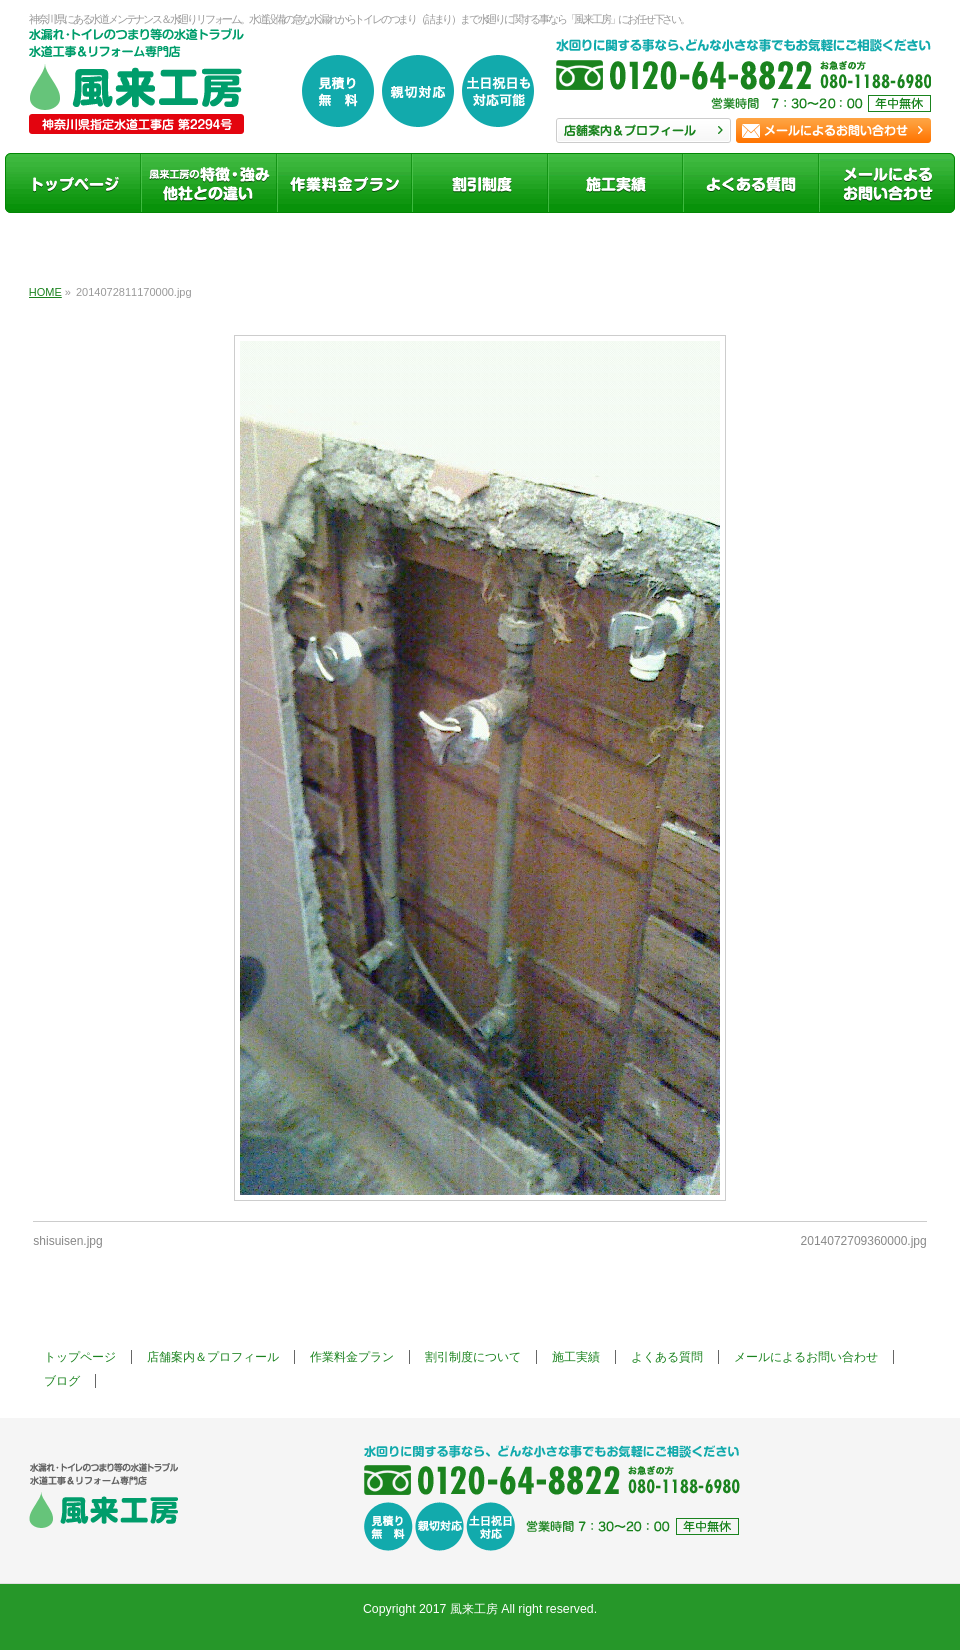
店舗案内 (643, 130)
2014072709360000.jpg (864, 1241)
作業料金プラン (352, 1357)
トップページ (80, 1357)
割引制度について (473, 1357)
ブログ (62, 1381)
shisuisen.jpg (67, 1241)
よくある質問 (667, 1357)
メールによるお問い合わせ (806, 1357)
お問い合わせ (833, 130)
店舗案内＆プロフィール (213, 1357)
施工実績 (576, 1357)
